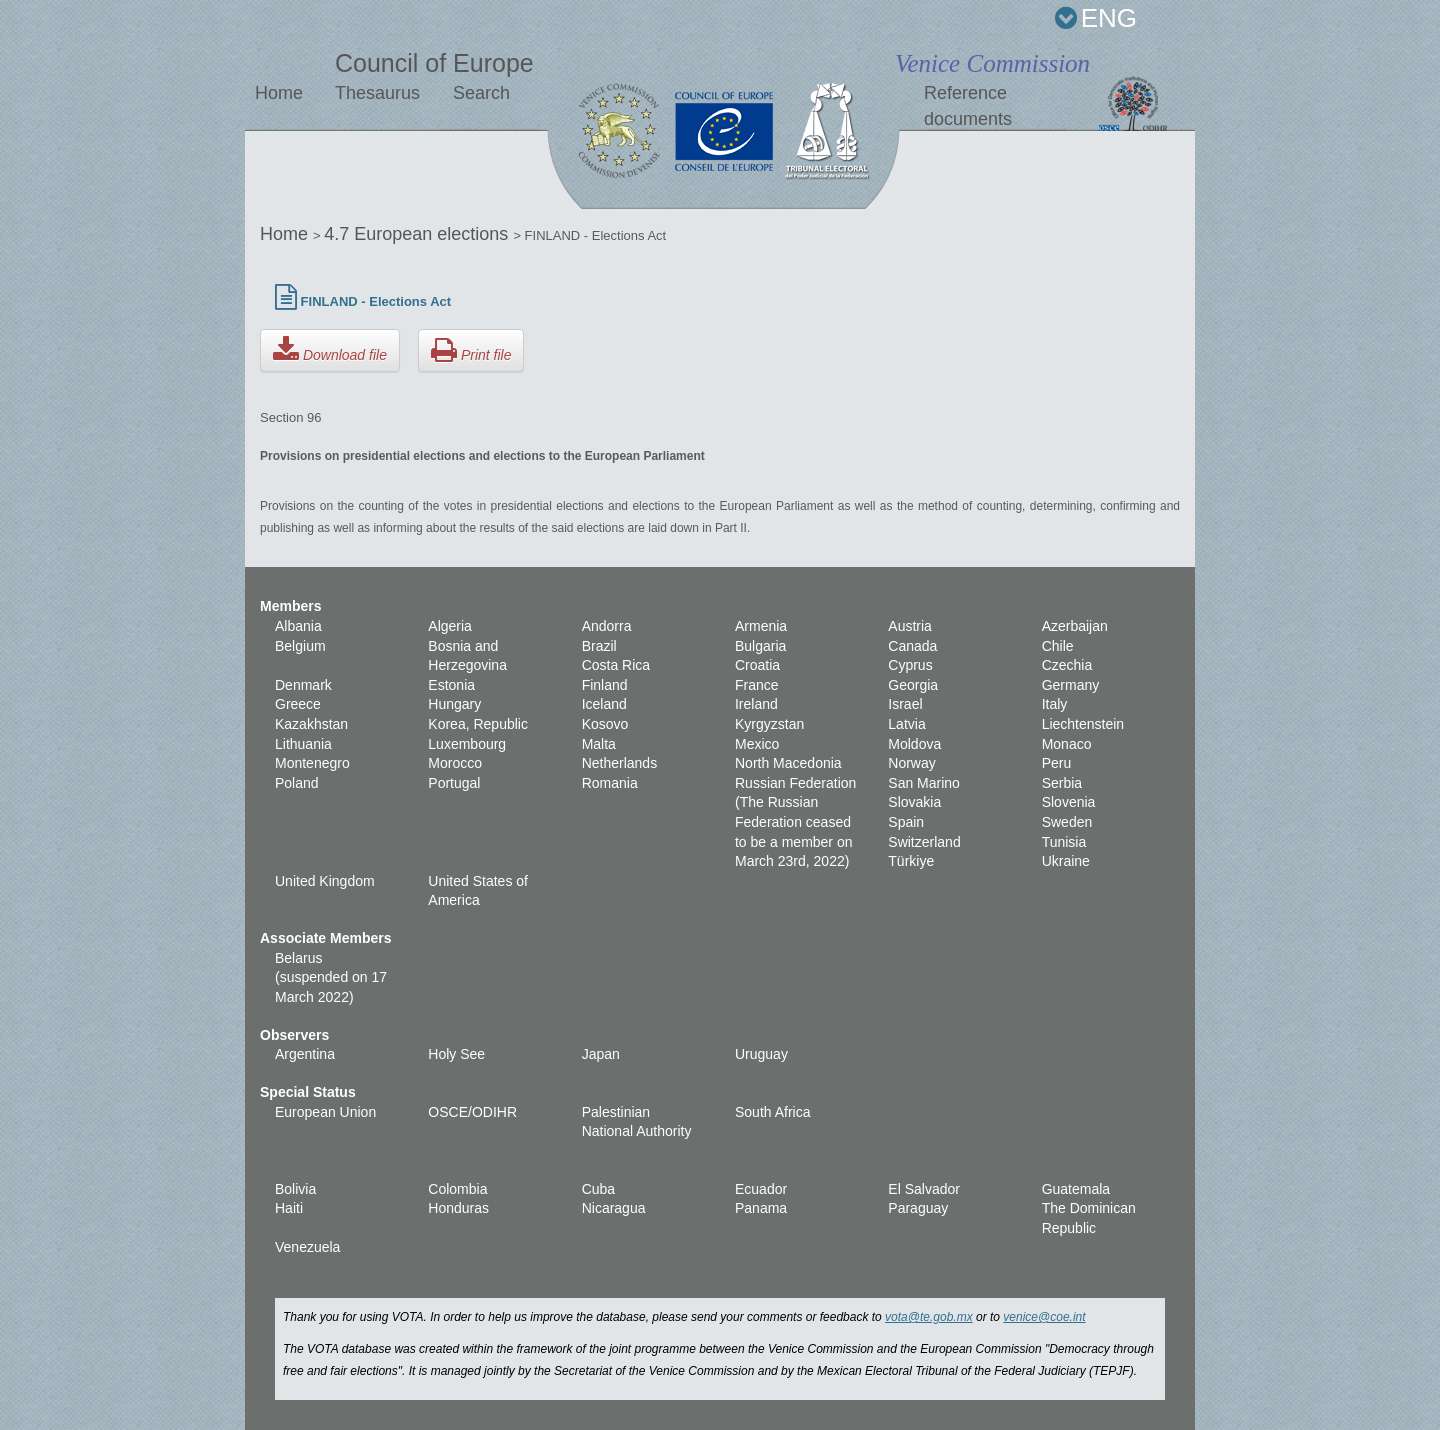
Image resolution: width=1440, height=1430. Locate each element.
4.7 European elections (418, 234)
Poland (297, 783)
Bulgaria (760, 646)
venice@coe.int (1044, 1317)
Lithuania (303, 744)
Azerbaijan (1075, 626)
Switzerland (924, 842)
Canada (912, 646)
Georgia (913, 685)
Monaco (1067, 744)
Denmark (303, 685)
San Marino (924, 783)
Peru (1057, 763)
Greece (298, 704)
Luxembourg (467, 744)
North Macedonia (788, 763)
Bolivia (295, 1189)
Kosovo (605, 724)
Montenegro (312, 763)
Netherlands (620, 763)
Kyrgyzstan (769, 724)
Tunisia (1064, 842)
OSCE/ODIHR (472, 1112)
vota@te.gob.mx (929, 1317)
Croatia (757, 665)
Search (481, 93)
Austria (910, 626)
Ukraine (1066, 861)
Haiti (289, 1208)
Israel (905, 704)
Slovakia (914, 802)
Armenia (761, 626)
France (757, 685)
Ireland (756, 704)
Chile (1058, 646)
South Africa (773, 1112)
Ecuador (761, 1189)
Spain (906, 822)
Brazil (599, 646)
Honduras (458, 1208)
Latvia (906, 724)
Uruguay (761, 1054)
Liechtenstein (1083, 724)
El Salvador (924, 1189)
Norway (911, 763)
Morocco (455, 763)
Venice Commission (992, 63)
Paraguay (918, 1208)
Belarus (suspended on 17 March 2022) (331, 977)
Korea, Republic (478, 724)
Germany (1071, 685)
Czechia (1067, 665)
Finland (605, 685)
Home (279, 93)
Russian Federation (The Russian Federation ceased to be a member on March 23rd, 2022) (795, 822)
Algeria (450, 626)
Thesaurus (377, 93)
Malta (599, 744)
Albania (298, 626)
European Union (325, 1112)
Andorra (607, 626)
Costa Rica (616, 665)
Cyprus (910, 665)
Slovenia (1069, 802)
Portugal (454, 783)
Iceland (604, 704)
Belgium (300, 646)
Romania (610, 783)
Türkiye (911, 861)
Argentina (305, 1054)
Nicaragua (614, 1208)
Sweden (1067, 822)
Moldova (914, 744)
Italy (1055, 704)
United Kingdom (325, 881)
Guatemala (1076, 1189)
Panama (761, 1208)
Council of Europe (434, 63)
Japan (601, 1054)
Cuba (598, 1189)
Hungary (454, 704)
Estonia (451, 685)
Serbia (1062, 783)
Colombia (457, 1189)
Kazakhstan (311, 724)
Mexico (757, 744)
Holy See (456, 1054)
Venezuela (307, 1247)
